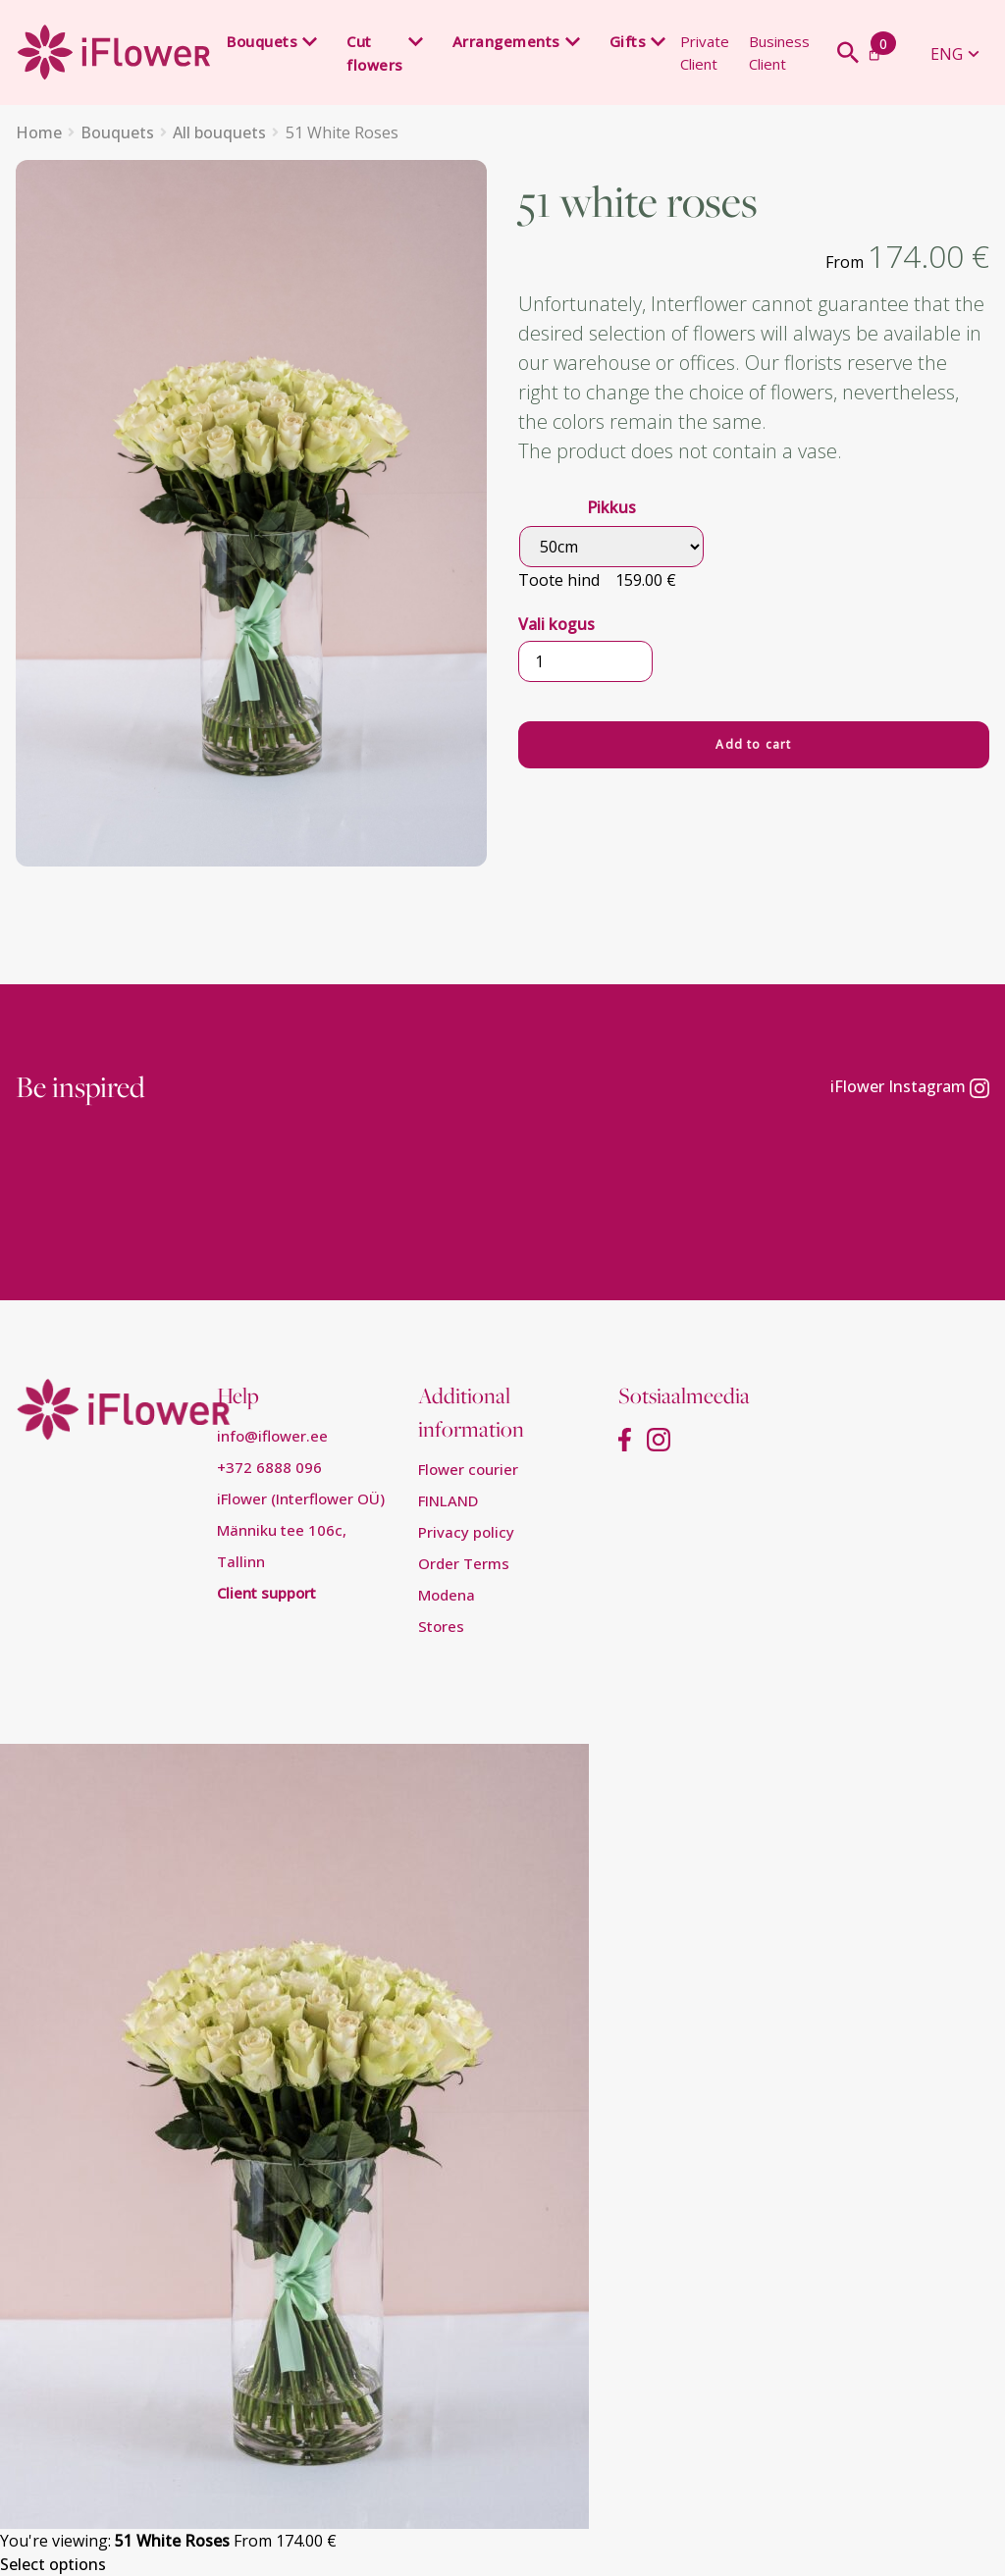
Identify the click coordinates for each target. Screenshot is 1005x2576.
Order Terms (463, 1563)
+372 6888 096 (269, 1467)
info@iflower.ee (272, 1436)
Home (39, 132)
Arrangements (506, 41)
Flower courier (468, 1469)
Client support (266, 1593)
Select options (53, 2564)
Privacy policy (466, 1532)
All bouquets (219, 132)
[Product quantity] (585, 661)
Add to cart (753, 744)
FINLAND (448, 1500)
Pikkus (611, 507)
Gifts (628, 41)
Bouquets (262, 41)
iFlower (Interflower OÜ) (301, 1498)
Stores (441, 1626)
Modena (446, 1594)
